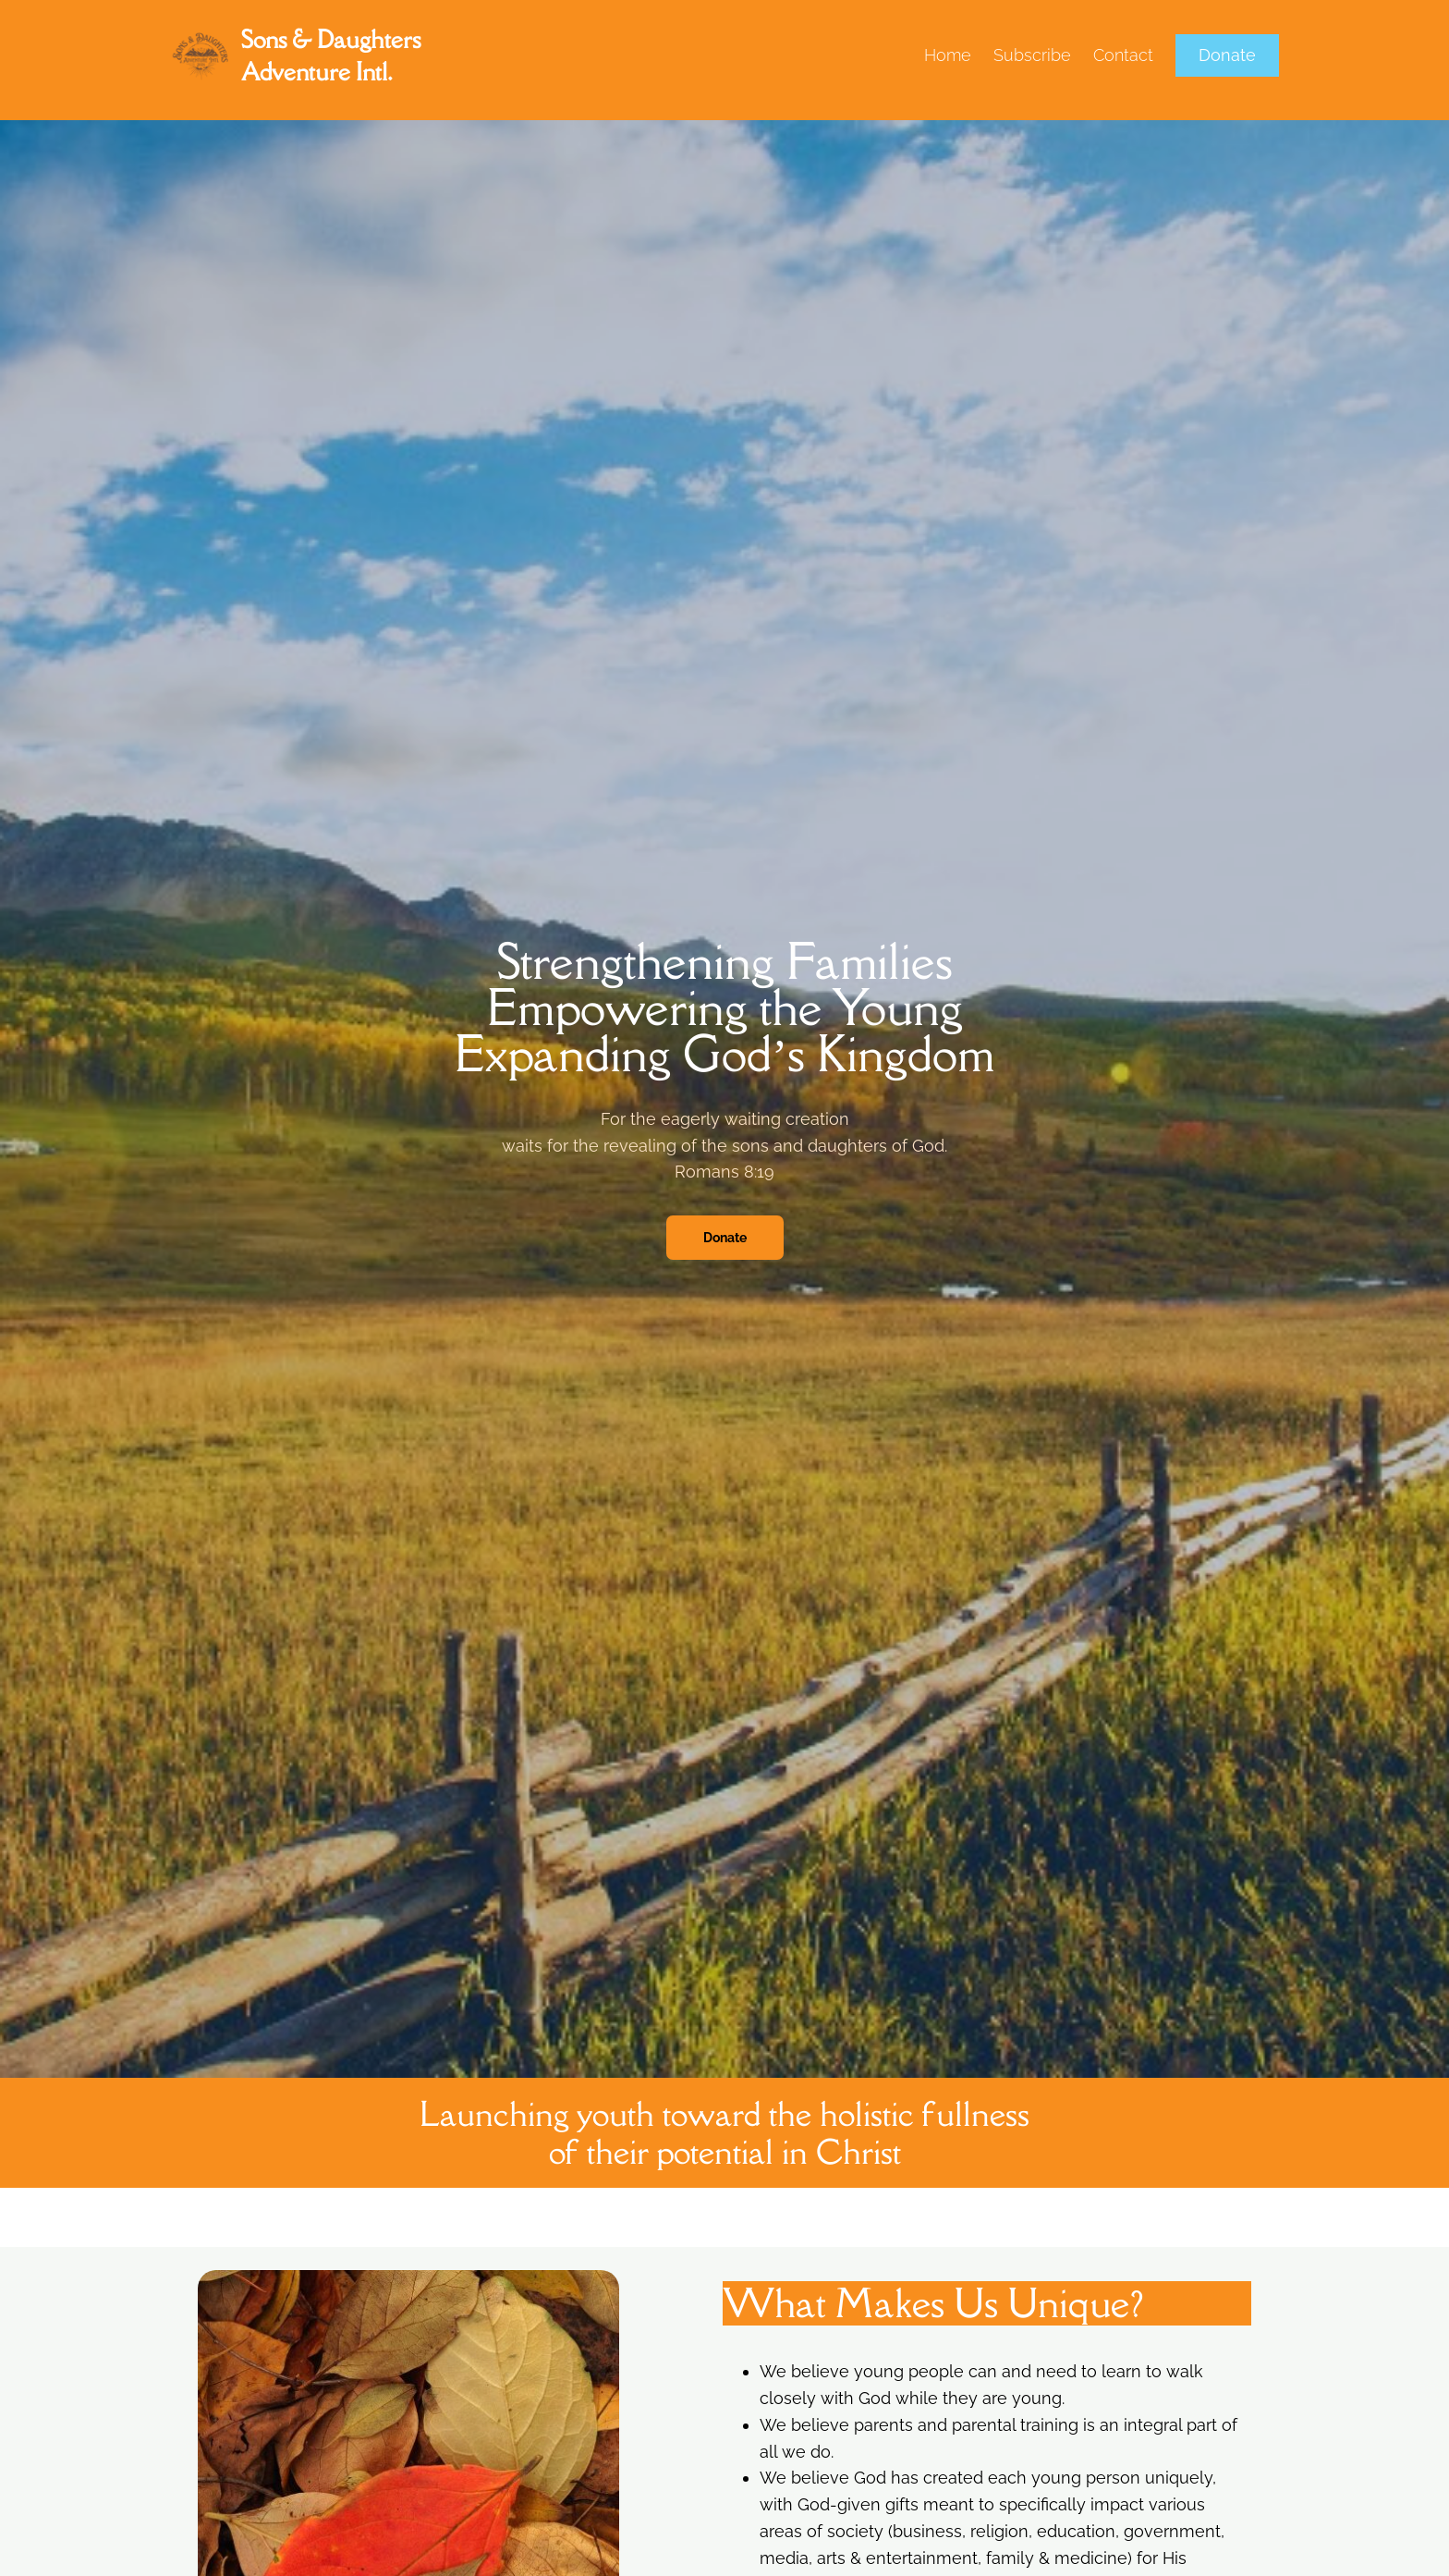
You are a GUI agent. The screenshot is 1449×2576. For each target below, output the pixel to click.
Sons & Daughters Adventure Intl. (330, 55)
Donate (1227, 55)
